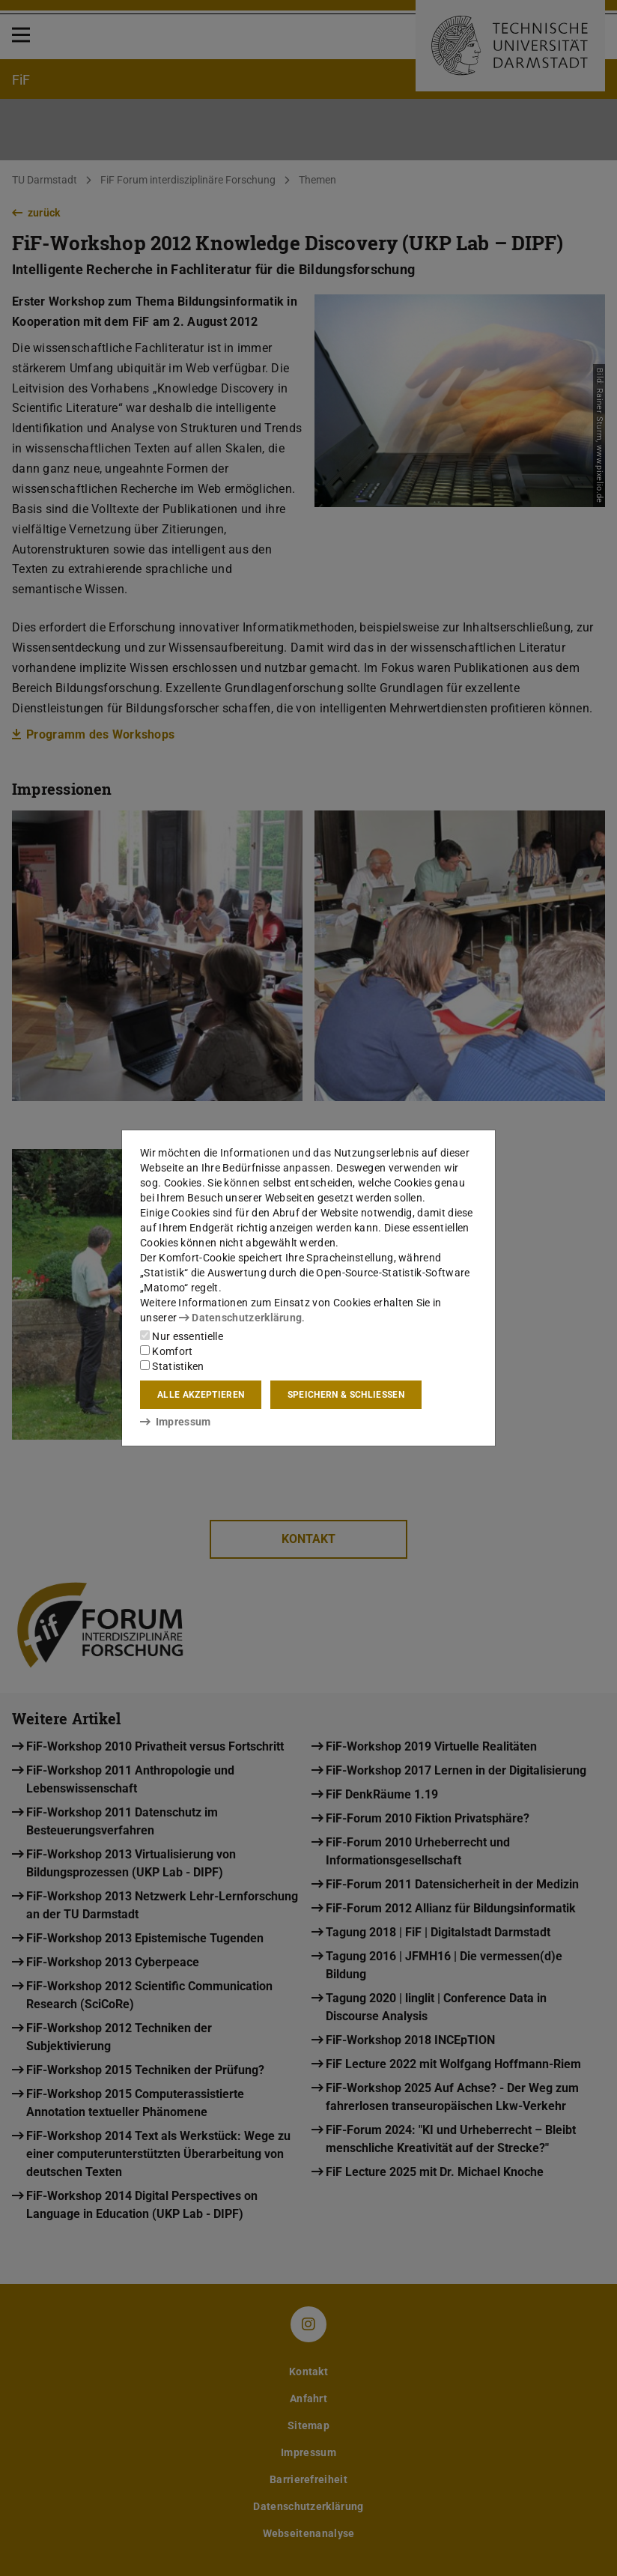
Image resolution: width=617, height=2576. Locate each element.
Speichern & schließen (346, 1394)
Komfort (166, 1351)
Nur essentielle (181, 1336)
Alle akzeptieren (200, 1394)
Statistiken (172, 1366)
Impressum (175, 1422)
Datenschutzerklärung (240, 1318)
